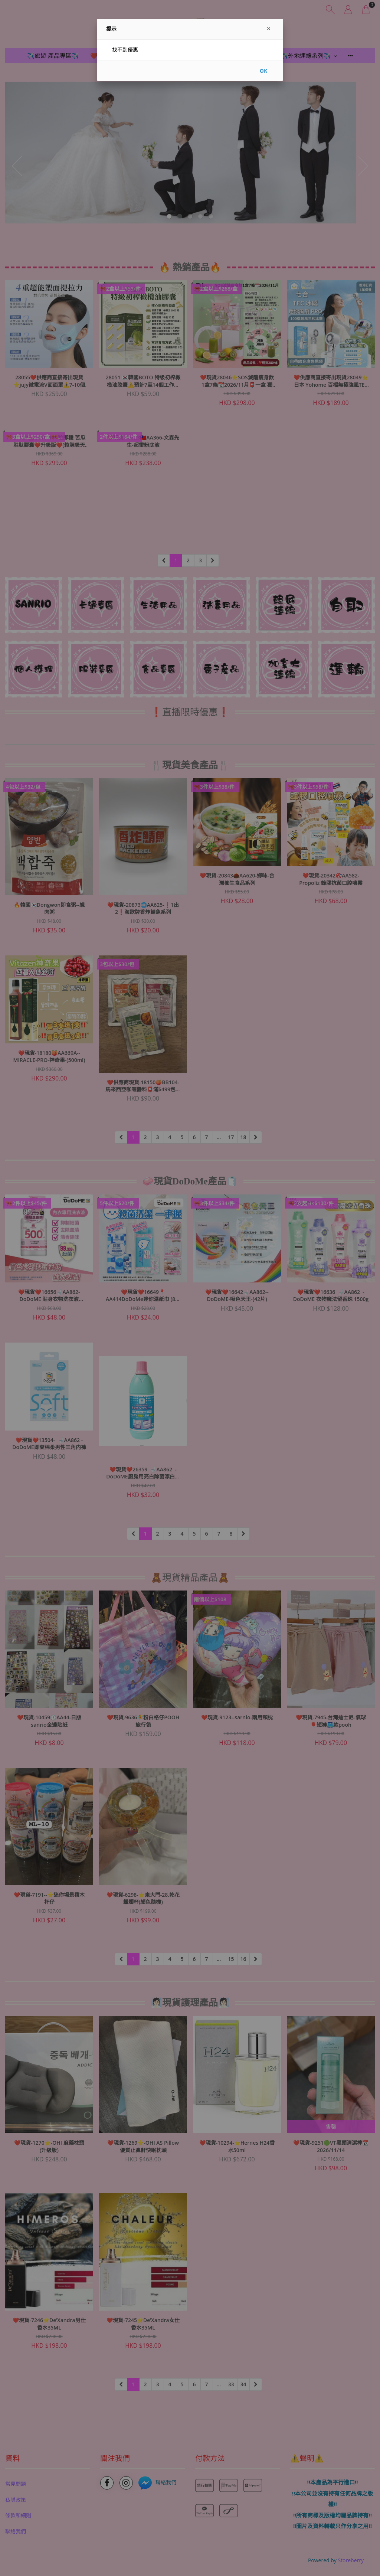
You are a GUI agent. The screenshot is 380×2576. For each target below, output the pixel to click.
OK (263, 70)
